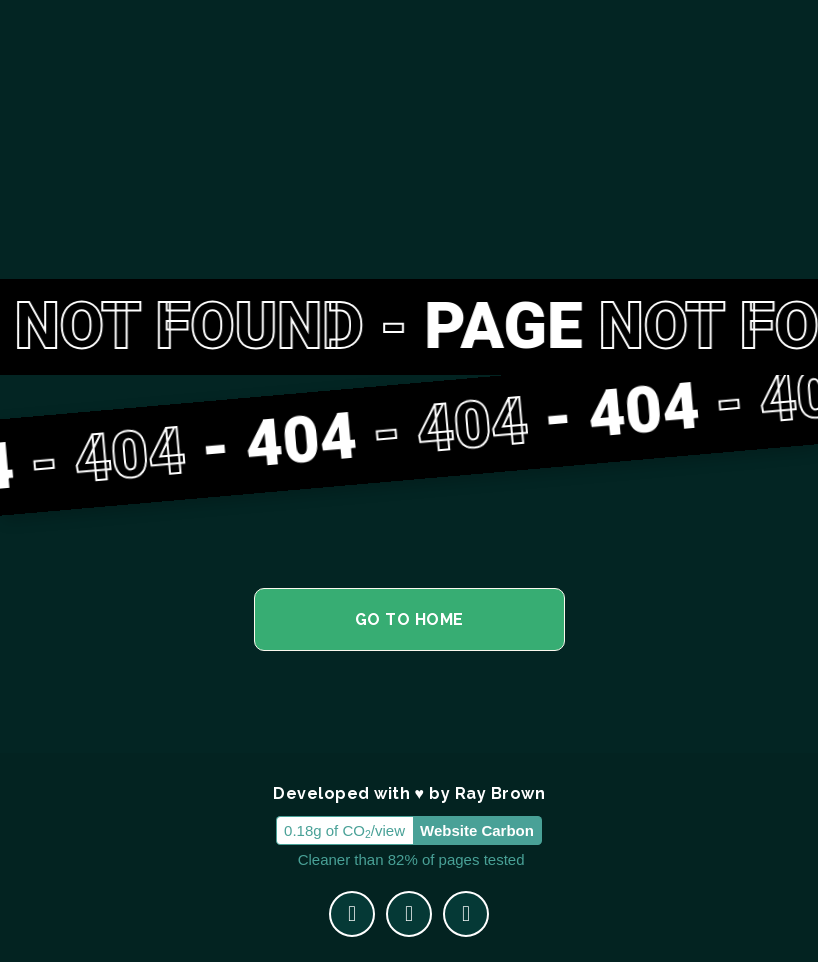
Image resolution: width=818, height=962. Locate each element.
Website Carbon (477, 830)
